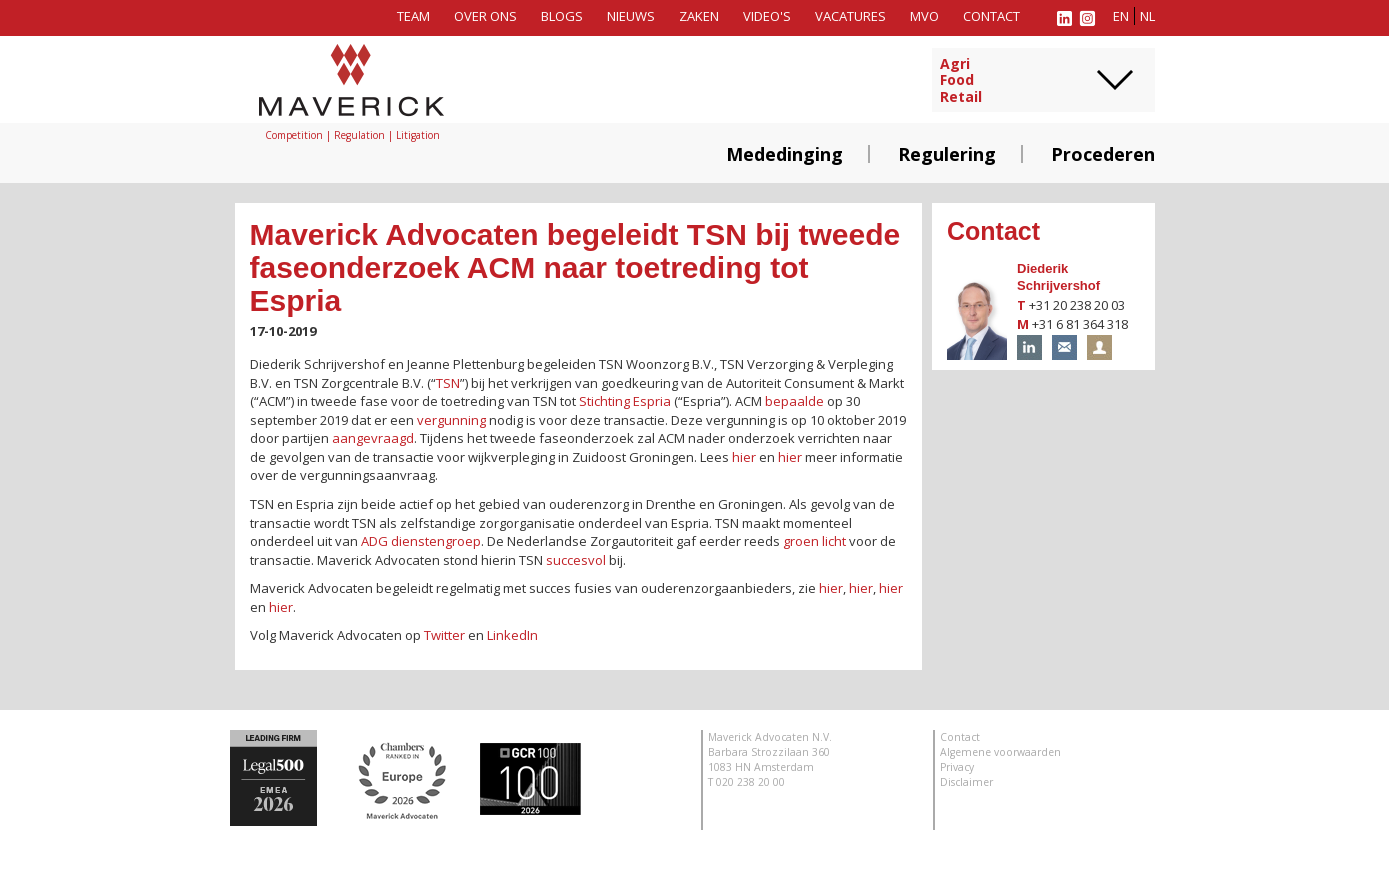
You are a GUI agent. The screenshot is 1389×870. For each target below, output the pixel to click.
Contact (991, 16)
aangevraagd (373, 438)
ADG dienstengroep (421, 541)
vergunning (451, 420)
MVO (924, 16)
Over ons (485, 16)
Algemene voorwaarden (1000, 752)
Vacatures (850, 16)
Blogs (562, 16)
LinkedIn (512, 635)
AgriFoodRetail (961, 81)
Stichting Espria (625, 401)
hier (744, 457)
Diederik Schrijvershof (1058, 277)
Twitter (444, 635)
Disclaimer (966, 782)
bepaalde (794, 401)
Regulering (947, 154)
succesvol (576, 560)
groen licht (814, 541)
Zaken (699, 16)
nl (1147, 16)
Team (413, 16)
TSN (448, 383)
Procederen (1103, 154)
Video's (767, 16)
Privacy (957, 767)
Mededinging (784, 154)
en (1121, 16)
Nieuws (631, 16)
